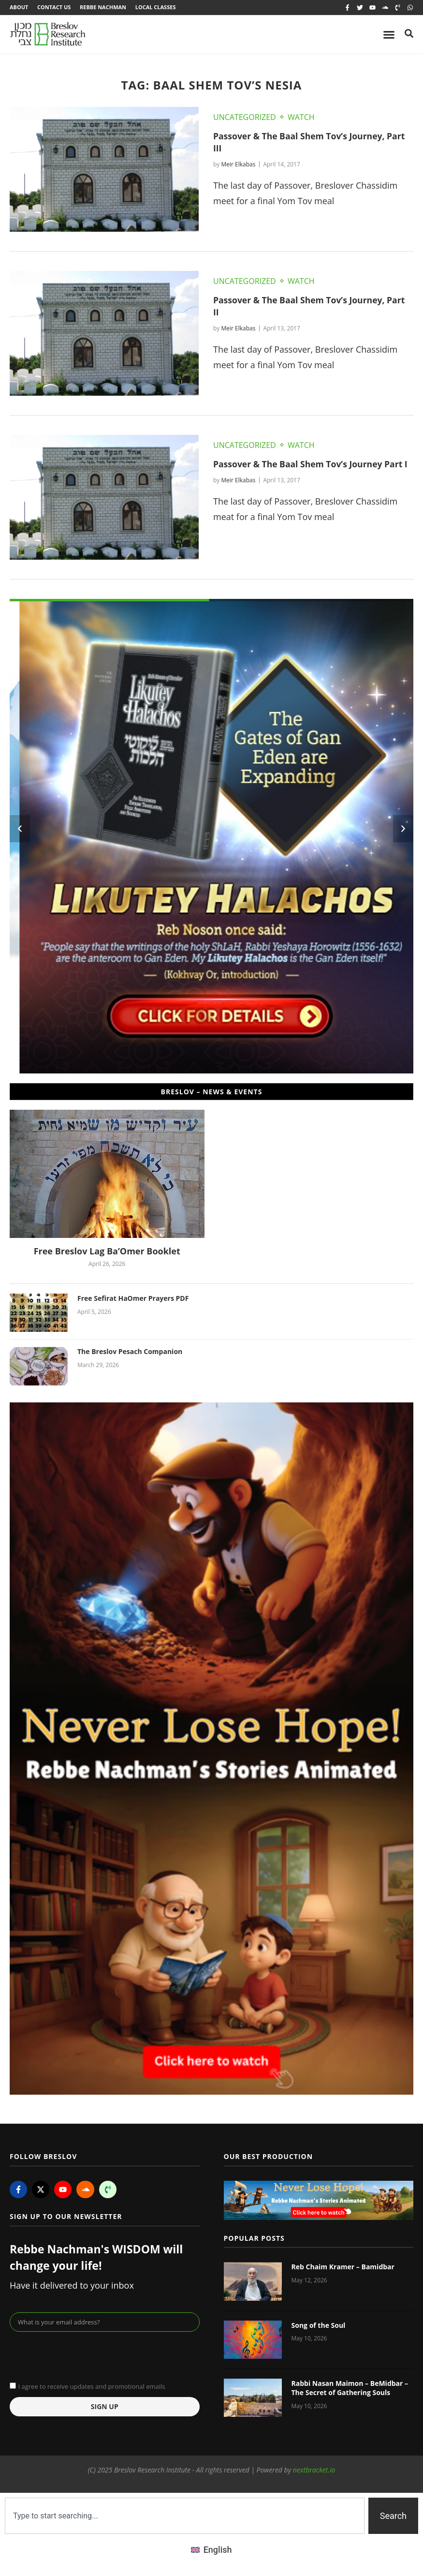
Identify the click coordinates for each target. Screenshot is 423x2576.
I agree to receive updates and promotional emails (91, 2386)
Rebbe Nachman (104, 7)
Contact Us (54, 7)
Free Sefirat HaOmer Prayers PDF (133, 1299)
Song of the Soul (319, 2325)
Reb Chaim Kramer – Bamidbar (343, 2267)
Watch (301, 118)
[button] (20, 829)
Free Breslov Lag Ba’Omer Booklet (107, 1252)
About (19, 7)
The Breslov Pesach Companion (129, 1352)
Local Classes (157, 7)
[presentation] (83, 2356)
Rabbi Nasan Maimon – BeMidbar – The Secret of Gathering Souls (350, 2388)
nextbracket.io (314, 2470)
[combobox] (185, 2516)
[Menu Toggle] (389, 35)
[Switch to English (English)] (211, 2550)
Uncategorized (244, 118)
